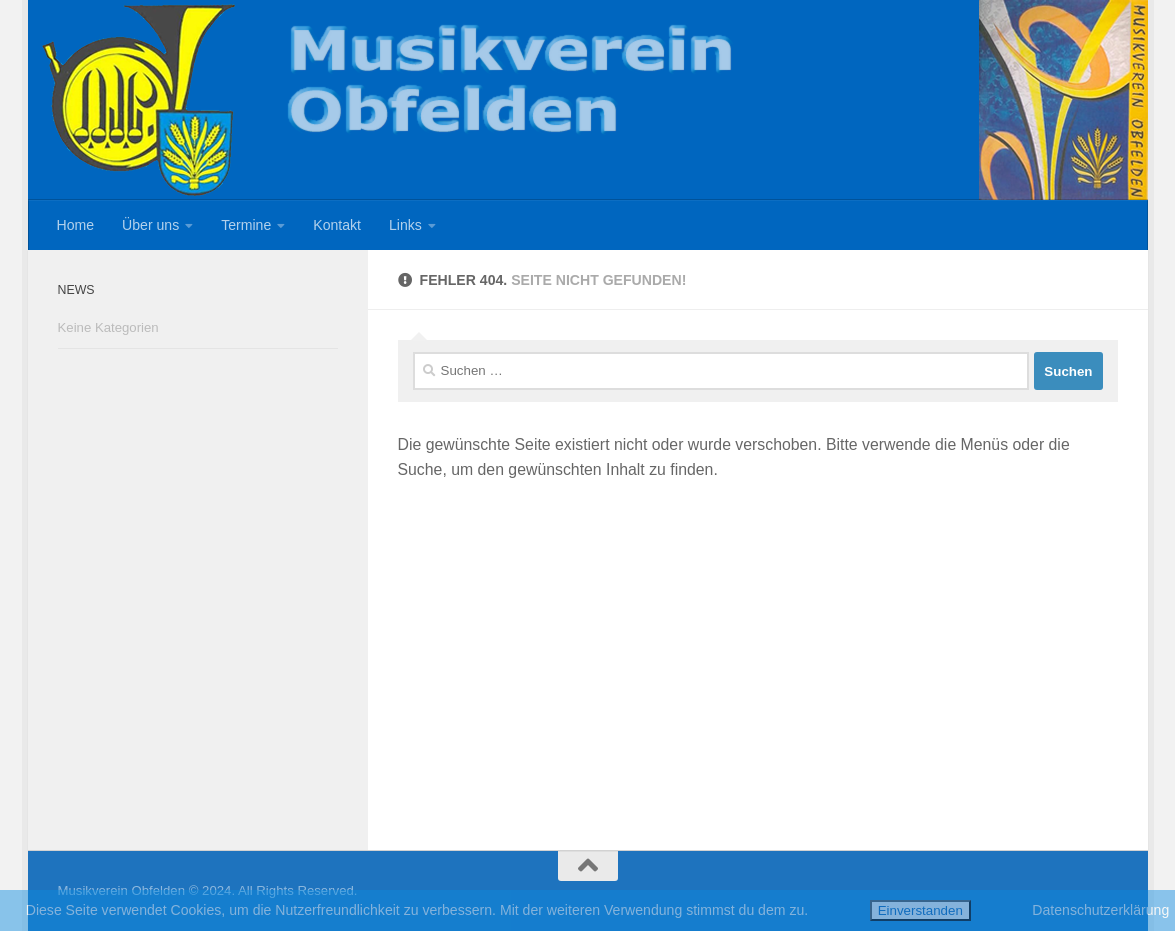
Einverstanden (920, 910)
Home (76, 225)
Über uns (150, 225)
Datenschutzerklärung (1100, 910)
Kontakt (337, 225)
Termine (246, 225)
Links (405, 225)
